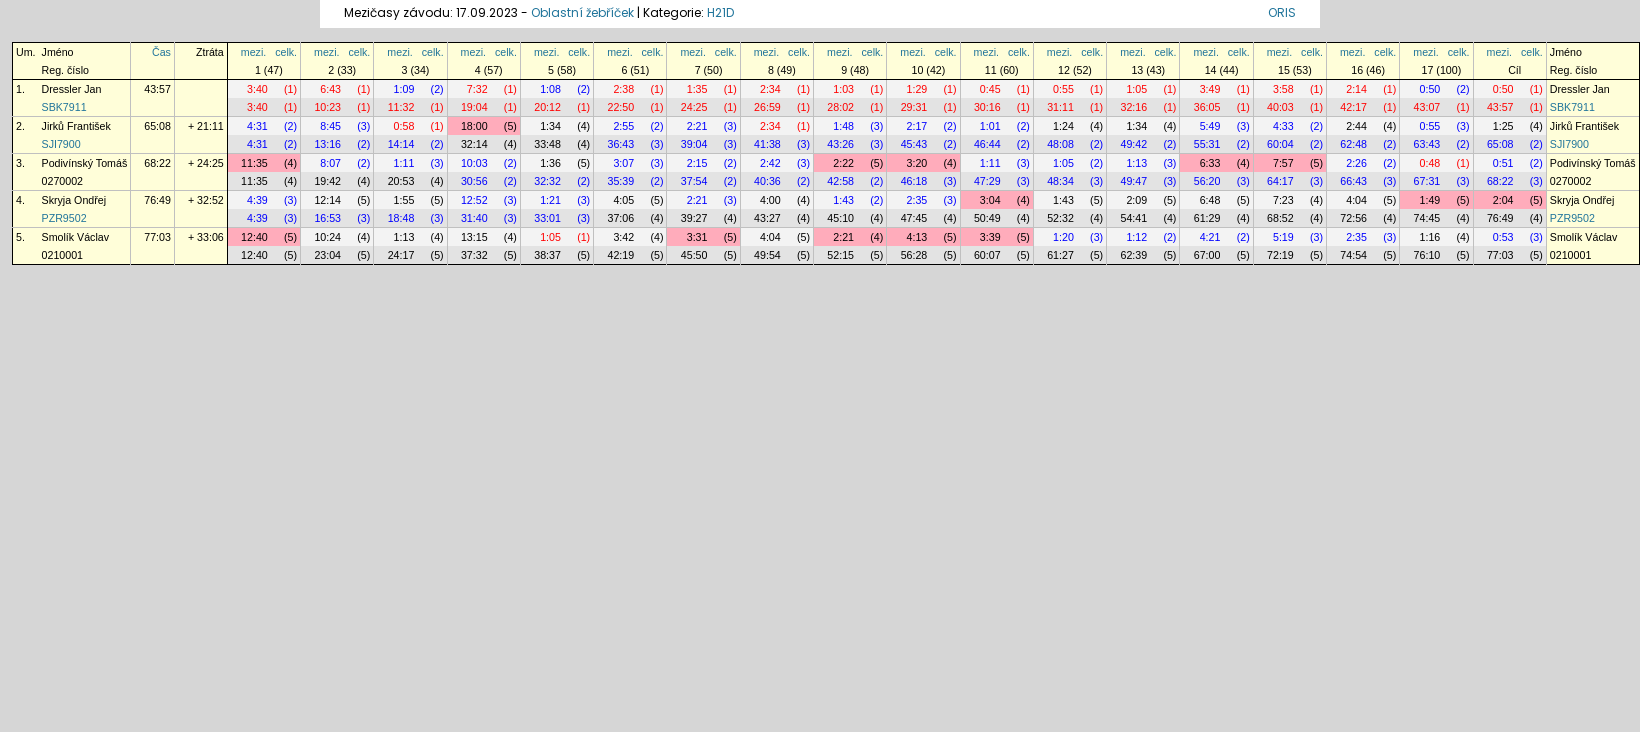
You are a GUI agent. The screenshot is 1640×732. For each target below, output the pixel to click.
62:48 (1353, 144)
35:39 (621, 181)
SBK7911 (64, 107)
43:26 (840, 144)
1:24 (1063, 126)
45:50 (694, 255)
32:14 (474, 144)
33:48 (547, 144)
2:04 (1503, 200)
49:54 (767, 255)
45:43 (914, 144)
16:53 (327, 218)
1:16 (1430, 237)
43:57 (157, 89)
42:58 (840, 181)
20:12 (547, 107)
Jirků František (76, 126)
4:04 (1356, 200)
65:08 (157, 126)
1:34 (550, 126)
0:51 (1503, 163)
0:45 (990, 89)
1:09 (404, 89)
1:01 (990, 126)
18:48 (401, 218)
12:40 (254, 237)
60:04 (1280, 144)
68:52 (1280, 218)
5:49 (1210, 126)
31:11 (1060, 107)
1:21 (550, 200)
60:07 (987, 255)
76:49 (157, 200)
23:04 (327, 255)
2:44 (1356, 126)
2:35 (917, 200)
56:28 (914, 255)
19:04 (474, 107)
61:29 (1207, 218)
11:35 (254, 163)
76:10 (1427, 255)
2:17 (917, 126)
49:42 (1133, 144)
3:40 (257, 89)
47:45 (914, 218)
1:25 (1503, 126)
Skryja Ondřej (74, 200)
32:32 (547, 181)
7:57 (1283, 163)
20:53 (401, 181)
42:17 (1353, 107)
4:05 (623, 200)
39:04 (694, 144)
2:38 (623, 89)
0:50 (1430, 89)
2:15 (697, 163)
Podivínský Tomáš (85, 163)
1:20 (1063, 237)
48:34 (1060, 181)
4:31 (257, 126)
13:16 (327, 144)
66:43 (1353, 181)
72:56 (1353, 218)
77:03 (157, 237)
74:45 (1427, 218)
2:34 (770, 89)
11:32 (401, 107)
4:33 (1283, 126)
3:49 (1210, 89)
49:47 (1133, 181)
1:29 (917, 89)
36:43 (621, 144)
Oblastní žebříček (582, 12)
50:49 (987, 218)
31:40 (474, 218)
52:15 (840, 255)
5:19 (1283, 237)
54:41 (1133, 218)
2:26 (1356, 163)
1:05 (1136, 89)
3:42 (623, 237)
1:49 (1430, 200)
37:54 (694, 181)
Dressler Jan (72, 89)
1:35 (697, 89)
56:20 (1207, 181)
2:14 (1356, 89)
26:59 (767, 107)
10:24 (327, 237)
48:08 (1060, 144)
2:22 (843, 163)
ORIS (1282, 12)
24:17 (401, 255)
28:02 (840, 107)
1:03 (843, 89)
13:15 (474, 237)
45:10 (840, 218)
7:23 (1283, 200)
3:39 (990, 237)
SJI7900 (61, 144)
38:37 (547, 255)
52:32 (1060, 218)
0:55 (1063, 89)
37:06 (621, 218)
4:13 (917, 237)
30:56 (474, 181)
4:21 (1210, 237)
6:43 (330, 89)
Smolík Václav (76, 237)
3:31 (697, 237)
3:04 (990, 200)
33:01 (547, 218)
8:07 (330, 163)
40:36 (767, 181)
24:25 (694, 107)
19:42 (327, 181)
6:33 (1210, 163)
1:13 (1136, 163)
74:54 (1353, 255)
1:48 (843, 126)
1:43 (843, 200)
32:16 (1133, 107)
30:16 (987, 107)
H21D (720, 12)
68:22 (157, 163)
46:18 (914, 181)
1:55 (404, 200)
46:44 (987, 144)
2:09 (1136, 200)
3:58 (1283, 89)
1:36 (550, 163)
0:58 (404, 126)
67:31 (1427, 181)
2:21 (697, 126)
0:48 (1430, 163)
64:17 (1280, 181)
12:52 (474, 200)
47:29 (987, 181)
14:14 (401, 144)
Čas (161, 52)
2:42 (770, 163)
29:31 (914, 107)
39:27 (694, 218)
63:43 (1427, 144)
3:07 (623, 163)
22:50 (621, 107)
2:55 (623, 126)
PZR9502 (64, 218)
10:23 (327, 107)
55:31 (1207, 144)
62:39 (1133, 255)
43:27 (767, 218)
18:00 (474, 126)
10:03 (474, 163)
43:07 (1427, 107)
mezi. (253, 52)
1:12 (1136, 237)
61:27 (1060, 255)
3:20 (917, 163)
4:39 (257, 200)
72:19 (1280, 255)
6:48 (1210, 200)
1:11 (404, 163)
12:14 (327, 200)
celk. (286, 52)
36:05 (1207, 107)
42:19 (621, 255)
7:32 (477, 89)
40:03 (1280, 107)
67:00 (1207, 255)
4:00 (770, 200)
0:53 (1503, 237)
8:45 (330, 126)
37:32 (474, 255)
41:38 (767, 144)
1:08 (550, 89)
